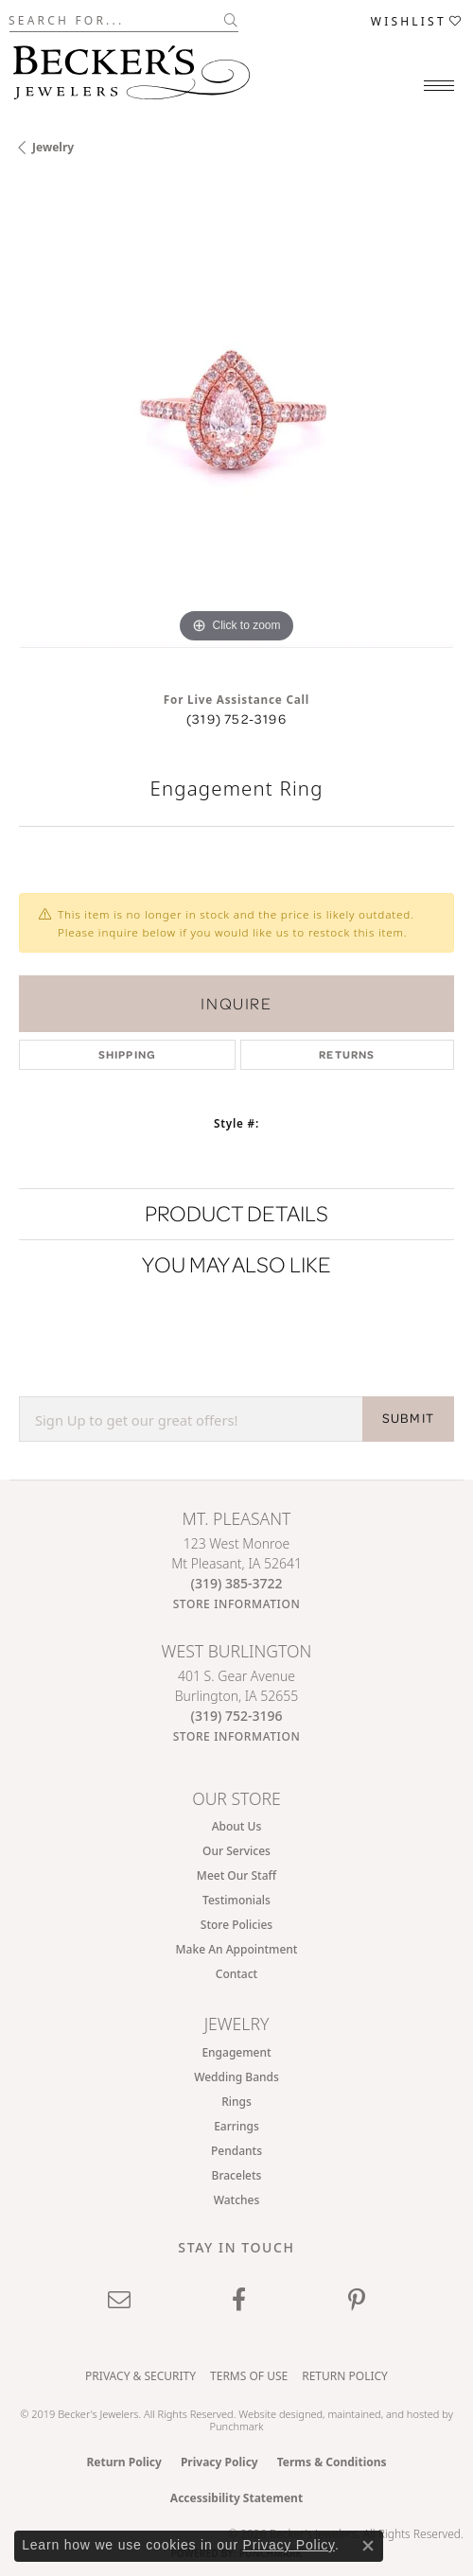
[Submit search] (231, 20)
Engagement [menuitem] (236, 2052)
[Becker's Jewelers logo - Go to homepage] (131, 67)
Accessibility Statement (236, 2498)
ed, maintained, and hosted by (381, 2414)
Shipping (127, 1054)
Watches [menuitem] (237, 2200)
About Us (237, 1826)
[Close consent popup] (368, 2545)
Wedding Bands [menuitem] (236, 2077)
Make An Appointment (237, 1949)
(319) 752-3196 (236, 719)
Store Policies (236, 1925)
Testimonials (236, 1900)
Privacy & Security (140, 2376)
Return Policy (345, 2376)
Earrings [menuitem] (236, 2126)
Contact (236, 1974)
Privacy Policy (219, 2462)
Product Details (236, 1213)
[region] (236, 430)
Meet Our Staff (236, 1875)
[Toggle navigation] (439, 85)
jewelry (53, 147)
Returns (347, 1054)
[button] (417, 20)
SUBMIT (408, 1418)
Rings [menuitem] (236, 2102)
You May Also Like (236, 1264)
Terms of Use (249, 2376)
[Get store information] (237, 1604)
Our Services (236, 1851)
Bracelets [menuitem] (237, 2175)
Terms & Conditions (332, 2462)
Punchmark (237, 2426)
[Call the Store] (237, 1583)
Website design (274, 2414)
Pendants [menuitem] (236, 2151)
